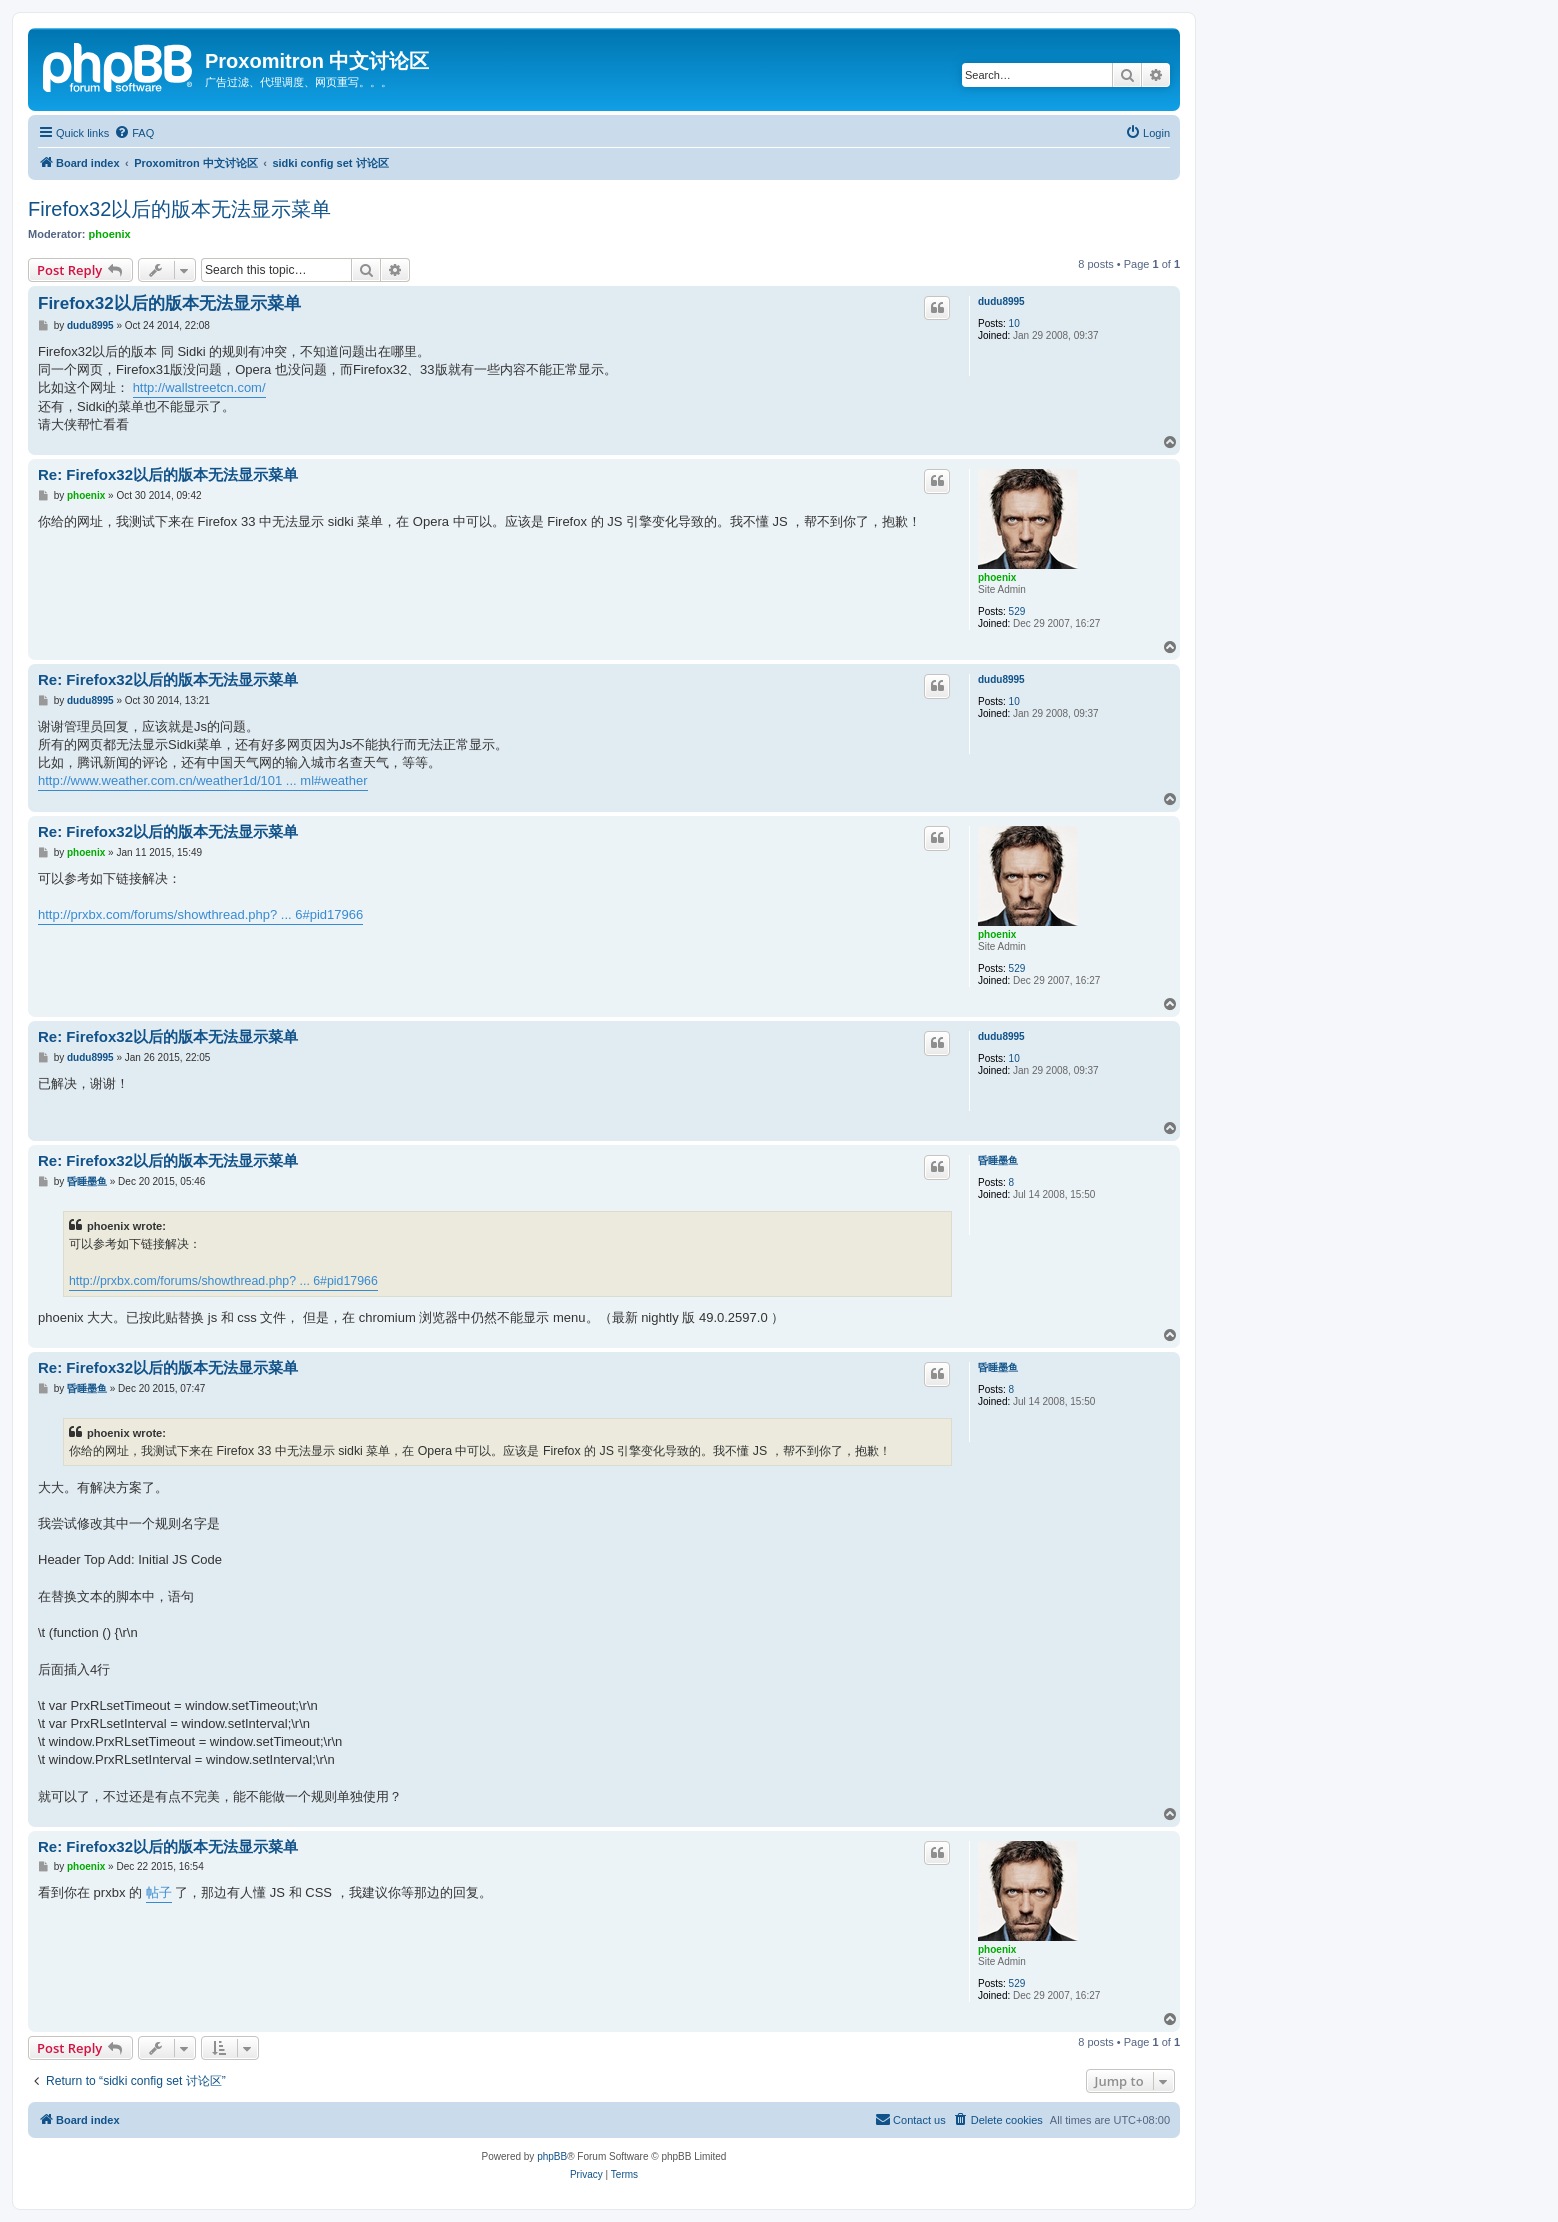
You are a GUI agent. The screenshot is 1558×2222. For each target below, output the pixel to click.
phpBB (552, 2156)
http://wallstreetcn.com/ (199, 387)
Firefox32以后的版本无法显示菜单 (179, 209)
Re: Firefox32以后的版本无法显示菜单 (168, 474)
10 (1014, 323)
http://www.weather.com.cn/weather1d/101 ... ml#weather (203, 780)
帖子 (159, 1892)
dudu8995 (1001, 301)
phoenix (110, 234)
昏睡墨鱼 (998, 1160)
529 (1017, 611)
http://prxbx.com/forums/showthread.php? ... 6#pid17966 (200, 914)
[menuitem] (134, 133)
